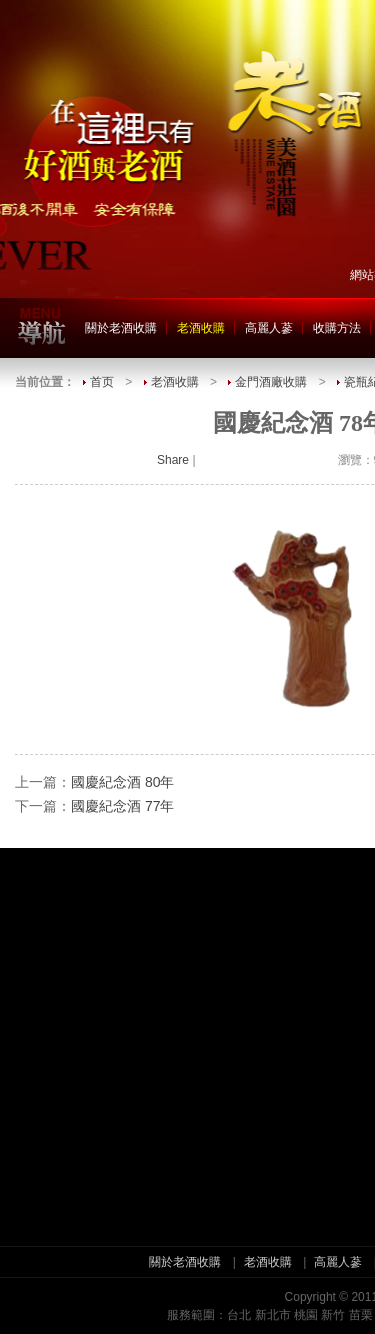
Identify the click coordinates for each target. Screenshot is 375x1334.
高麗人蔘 (269, 328)
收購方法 (337, 328)
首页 (102, 382)
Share (173, 460)
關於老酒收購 (121, 328)
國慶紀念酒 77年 (122, 806)
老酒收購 (201, 328)
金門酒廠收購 (271, 382)
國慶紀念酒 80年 (122, 782)
